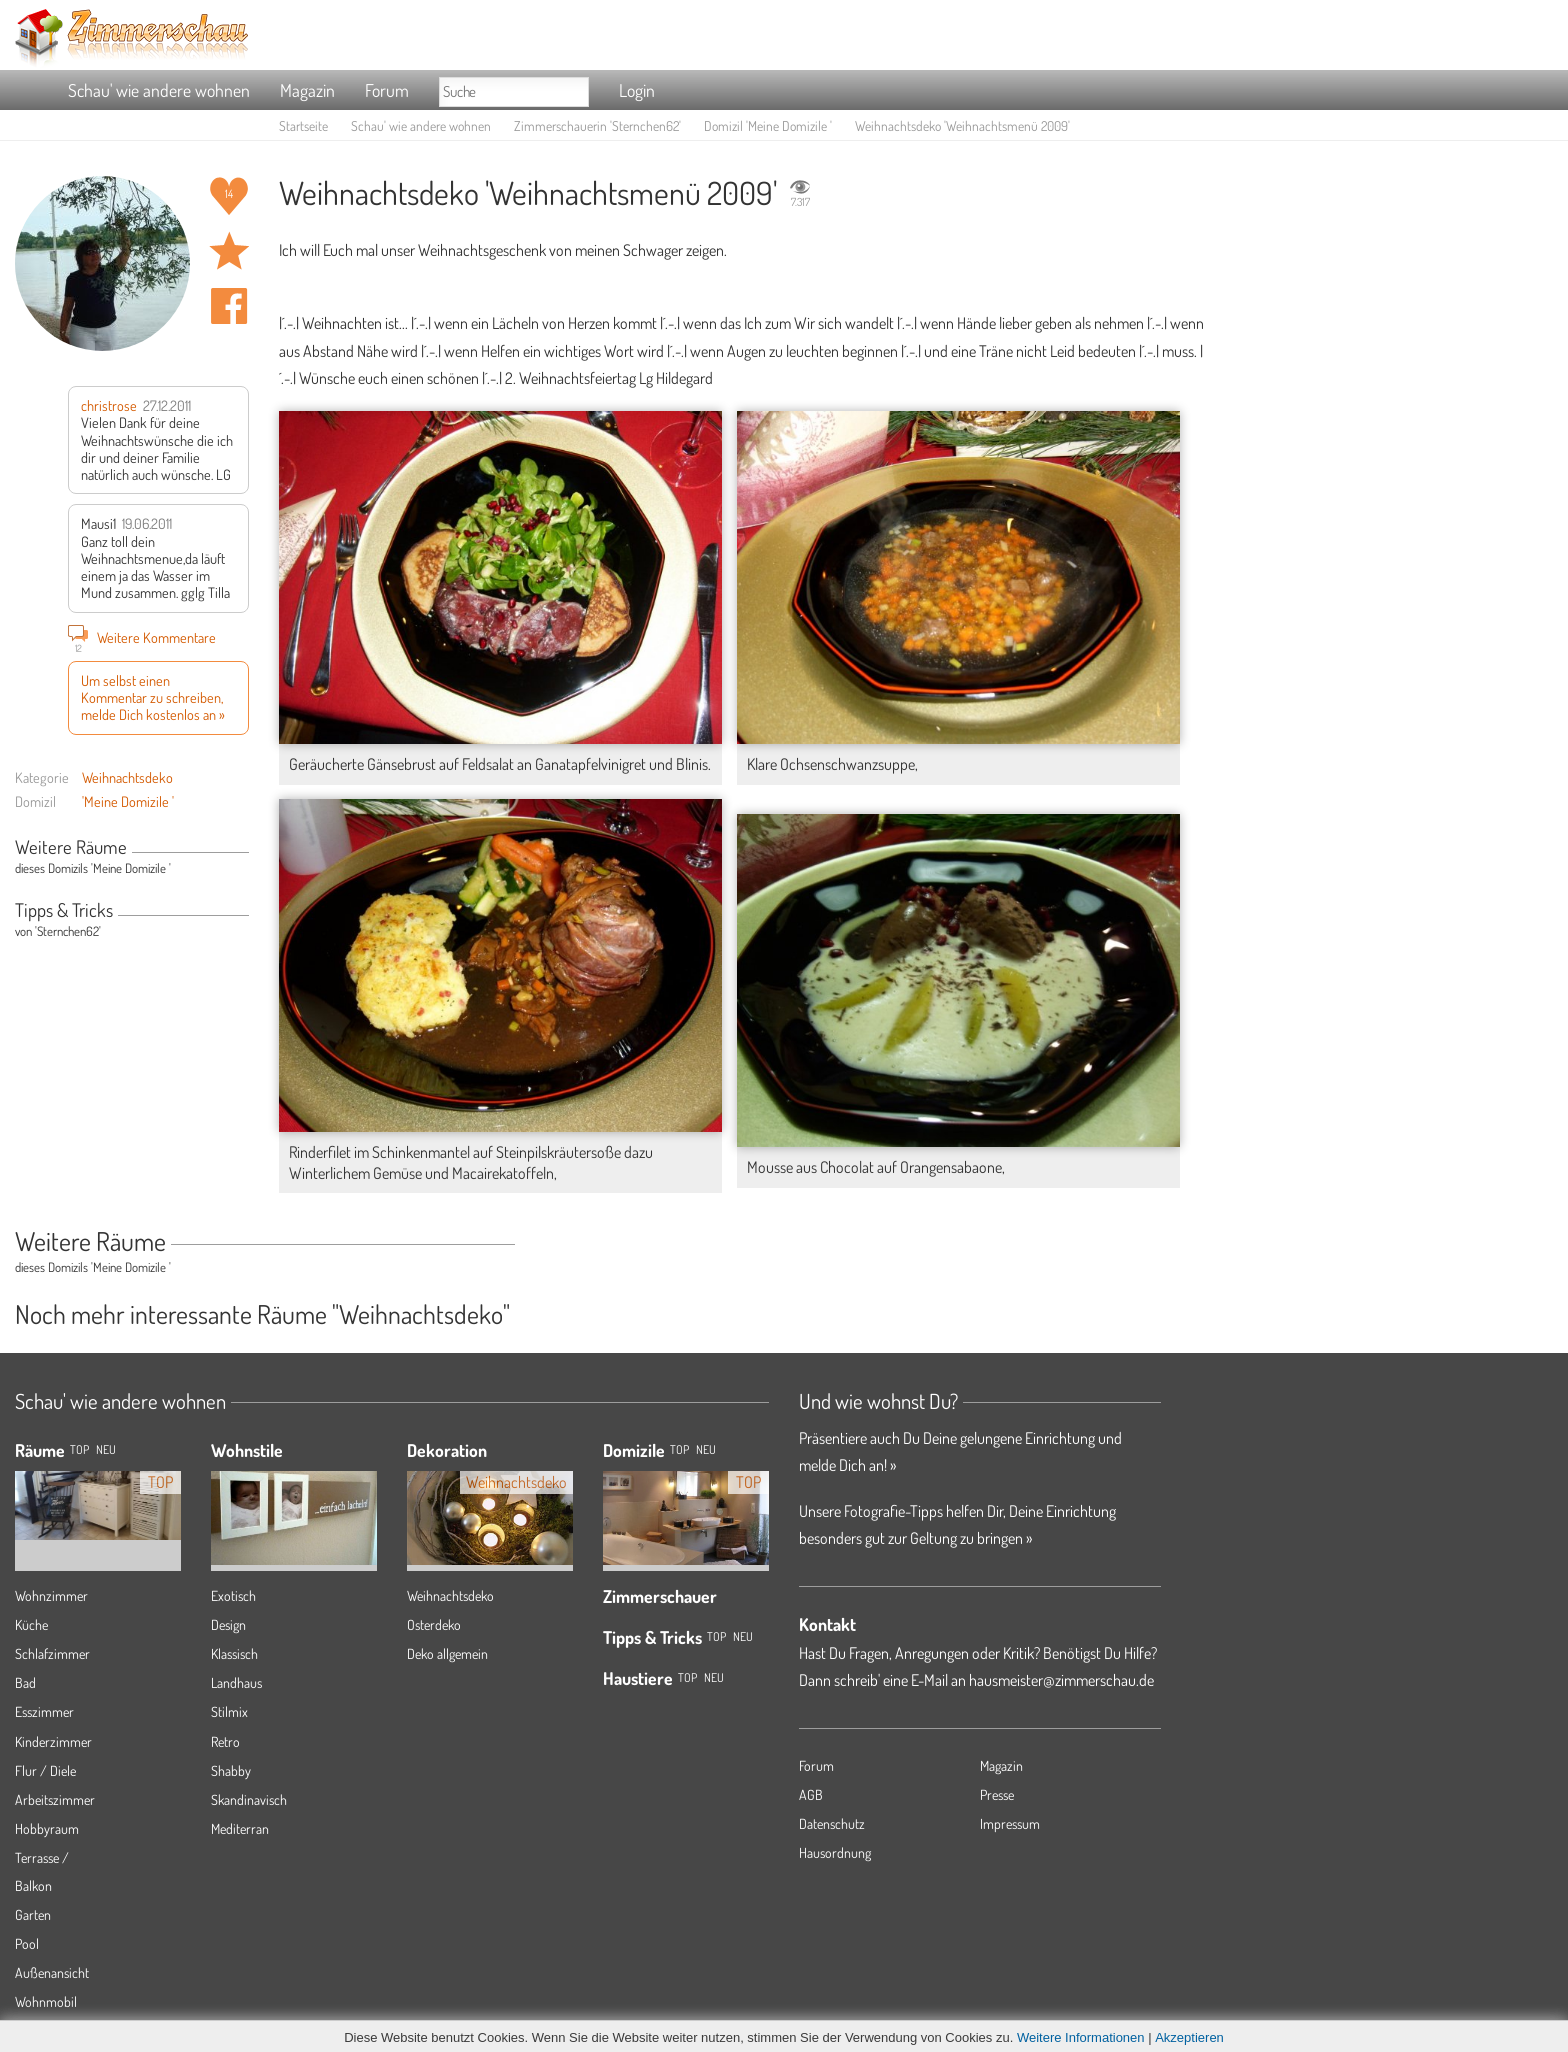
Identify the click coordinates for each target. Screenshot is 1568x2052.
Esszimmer (44, 1711)
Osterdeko (434, 1624)
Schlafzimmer (52, 1653)
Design (228, 1624)
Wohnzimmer (51, 1595)
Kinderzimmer (53, 1741)
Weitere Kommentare (142, 637)
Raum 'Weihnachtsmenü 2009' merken (229, 251)
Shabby (231, 1770)
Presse (997, 1794)
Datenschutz (832, 1823)
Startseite (303, 125)
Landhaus (236, 1682)
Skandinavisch (249, 1799)
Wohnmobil (46, 2001)
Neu (706, 1449)
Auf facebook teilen (229, 306)
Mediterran (240, 1828)
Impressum (1010, 1823)
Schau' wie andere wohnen (159, 90)
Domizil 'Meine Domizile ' (768, 125)
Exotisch (233, 1595)
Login (637, 90)
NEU (106, 1449)
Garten (33, 1914)
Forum (387, 90)
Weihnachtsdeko (127, 777)
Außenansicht (52, 1972)
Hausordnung (835, 1852)
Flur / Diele (45, 1770)
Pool (27, 1943)
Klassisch (234, 1653)
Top (679, 1449)
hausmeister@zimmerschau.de (1061, 1680)
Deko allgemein (447, 1653)
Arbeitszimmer (55, 1799)
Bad (25, 1682)
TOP (79, 1449)
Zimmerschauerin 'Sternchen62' (597, 125)
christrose (109, 405)
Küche (31, 1624)
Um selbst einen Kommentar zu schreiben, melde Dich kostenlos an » (153, 697)
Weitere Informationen (1081, 2037)
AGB (811, 1794)
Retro (225, 1741)
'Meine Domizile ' (128, 801)
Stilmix (229, 1711)
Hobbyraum (47, 1828)
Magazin (307, 90)
